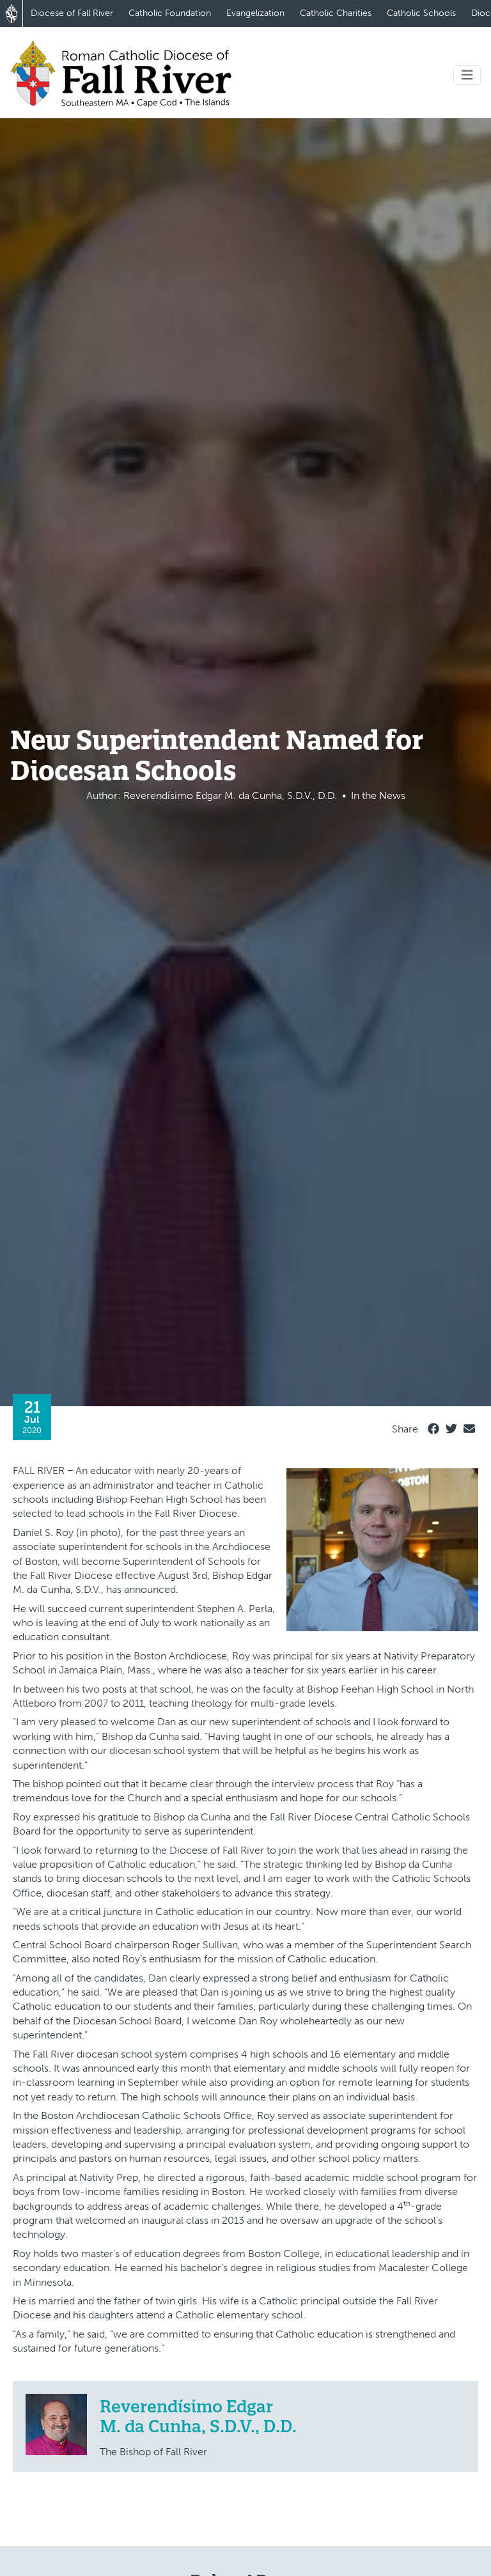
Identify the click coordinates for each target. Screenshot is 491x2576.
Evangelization (255, 13)
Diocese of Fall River (72, 13)
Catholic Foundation (170, 13)
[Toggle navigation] (467, 75)
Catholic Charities (335, 13)
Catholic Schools (421, 13)
